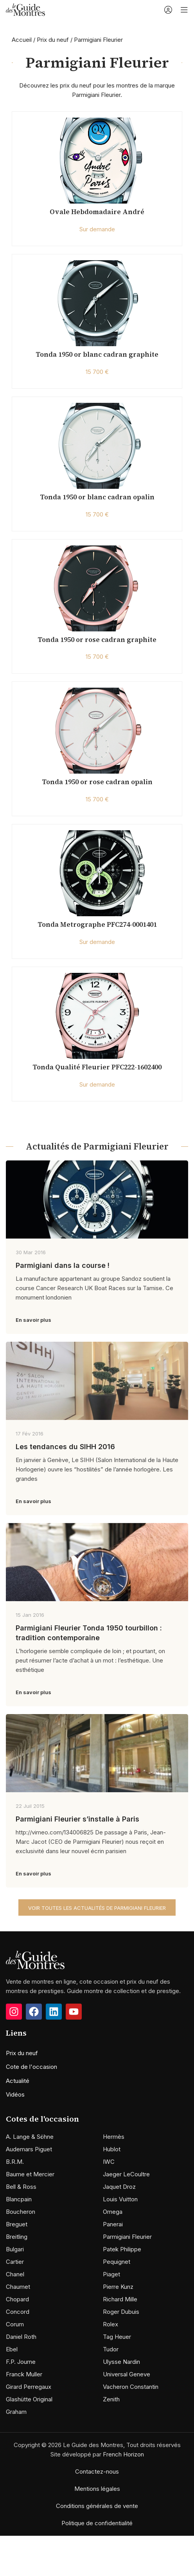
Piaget (111, 2274)
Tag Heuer (117, 2336)
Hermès (113, 2136)
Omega (112, 2211)
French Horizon (123, 2454)
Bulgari (15, 2249)
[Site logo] (25, 9)
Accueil (22, 39)
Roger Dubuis (121, 2311)
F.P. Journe (21, 2361)
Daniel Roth (21, 2336)
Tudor (111, 2349)
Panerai (113, 2224)
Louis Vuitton (120, 2199)
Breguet (16, 2224)
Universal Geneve (126, 2374)
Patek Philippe (122, 2249)
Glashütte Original (29, 2399)
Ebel (12, 2349)
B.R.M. (15, 2161)
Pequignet (116, 2261)
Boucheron (20, 2211)
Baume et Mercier (30, 2174)
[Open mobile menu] (184, 10)
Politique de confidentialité (97, 2523)
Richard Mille (120, 2299)
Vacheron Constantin (130, 2386)
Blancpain (19, 2199)
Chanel (15, 2274)
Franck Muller (24, 2374)
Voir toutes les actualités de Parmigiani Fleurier (97, 1908)
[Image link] (35, 1959)
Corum (15, 2324)
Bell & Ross (21, 2186)
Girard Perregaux (28, 2386)
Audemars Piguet (29, 2149)
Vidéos (15, 2094)
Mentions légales (97, 2488)
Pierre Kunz (118, 2286)
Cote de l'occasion (31, 2066)
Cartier (15, 2261)
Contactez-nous (97, 2471)
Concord (17, 2311)
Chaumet (18, 2286)
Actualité (17, 2080)
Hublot (111, 2149)
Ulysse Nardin (121, 2361)
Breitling (16, 2236)
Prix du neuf (53, 39)
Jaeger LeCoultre (126, 2174)
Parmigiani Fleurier (127, 2236)
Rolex (110, 2324)
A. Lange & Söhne (30, 2136)
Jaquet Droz (119, 2186)
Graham (16, 2411)
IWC (109, 2161)
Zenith (111, 2399)
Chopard (17, 2299)
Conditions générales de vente (97, 2506)
